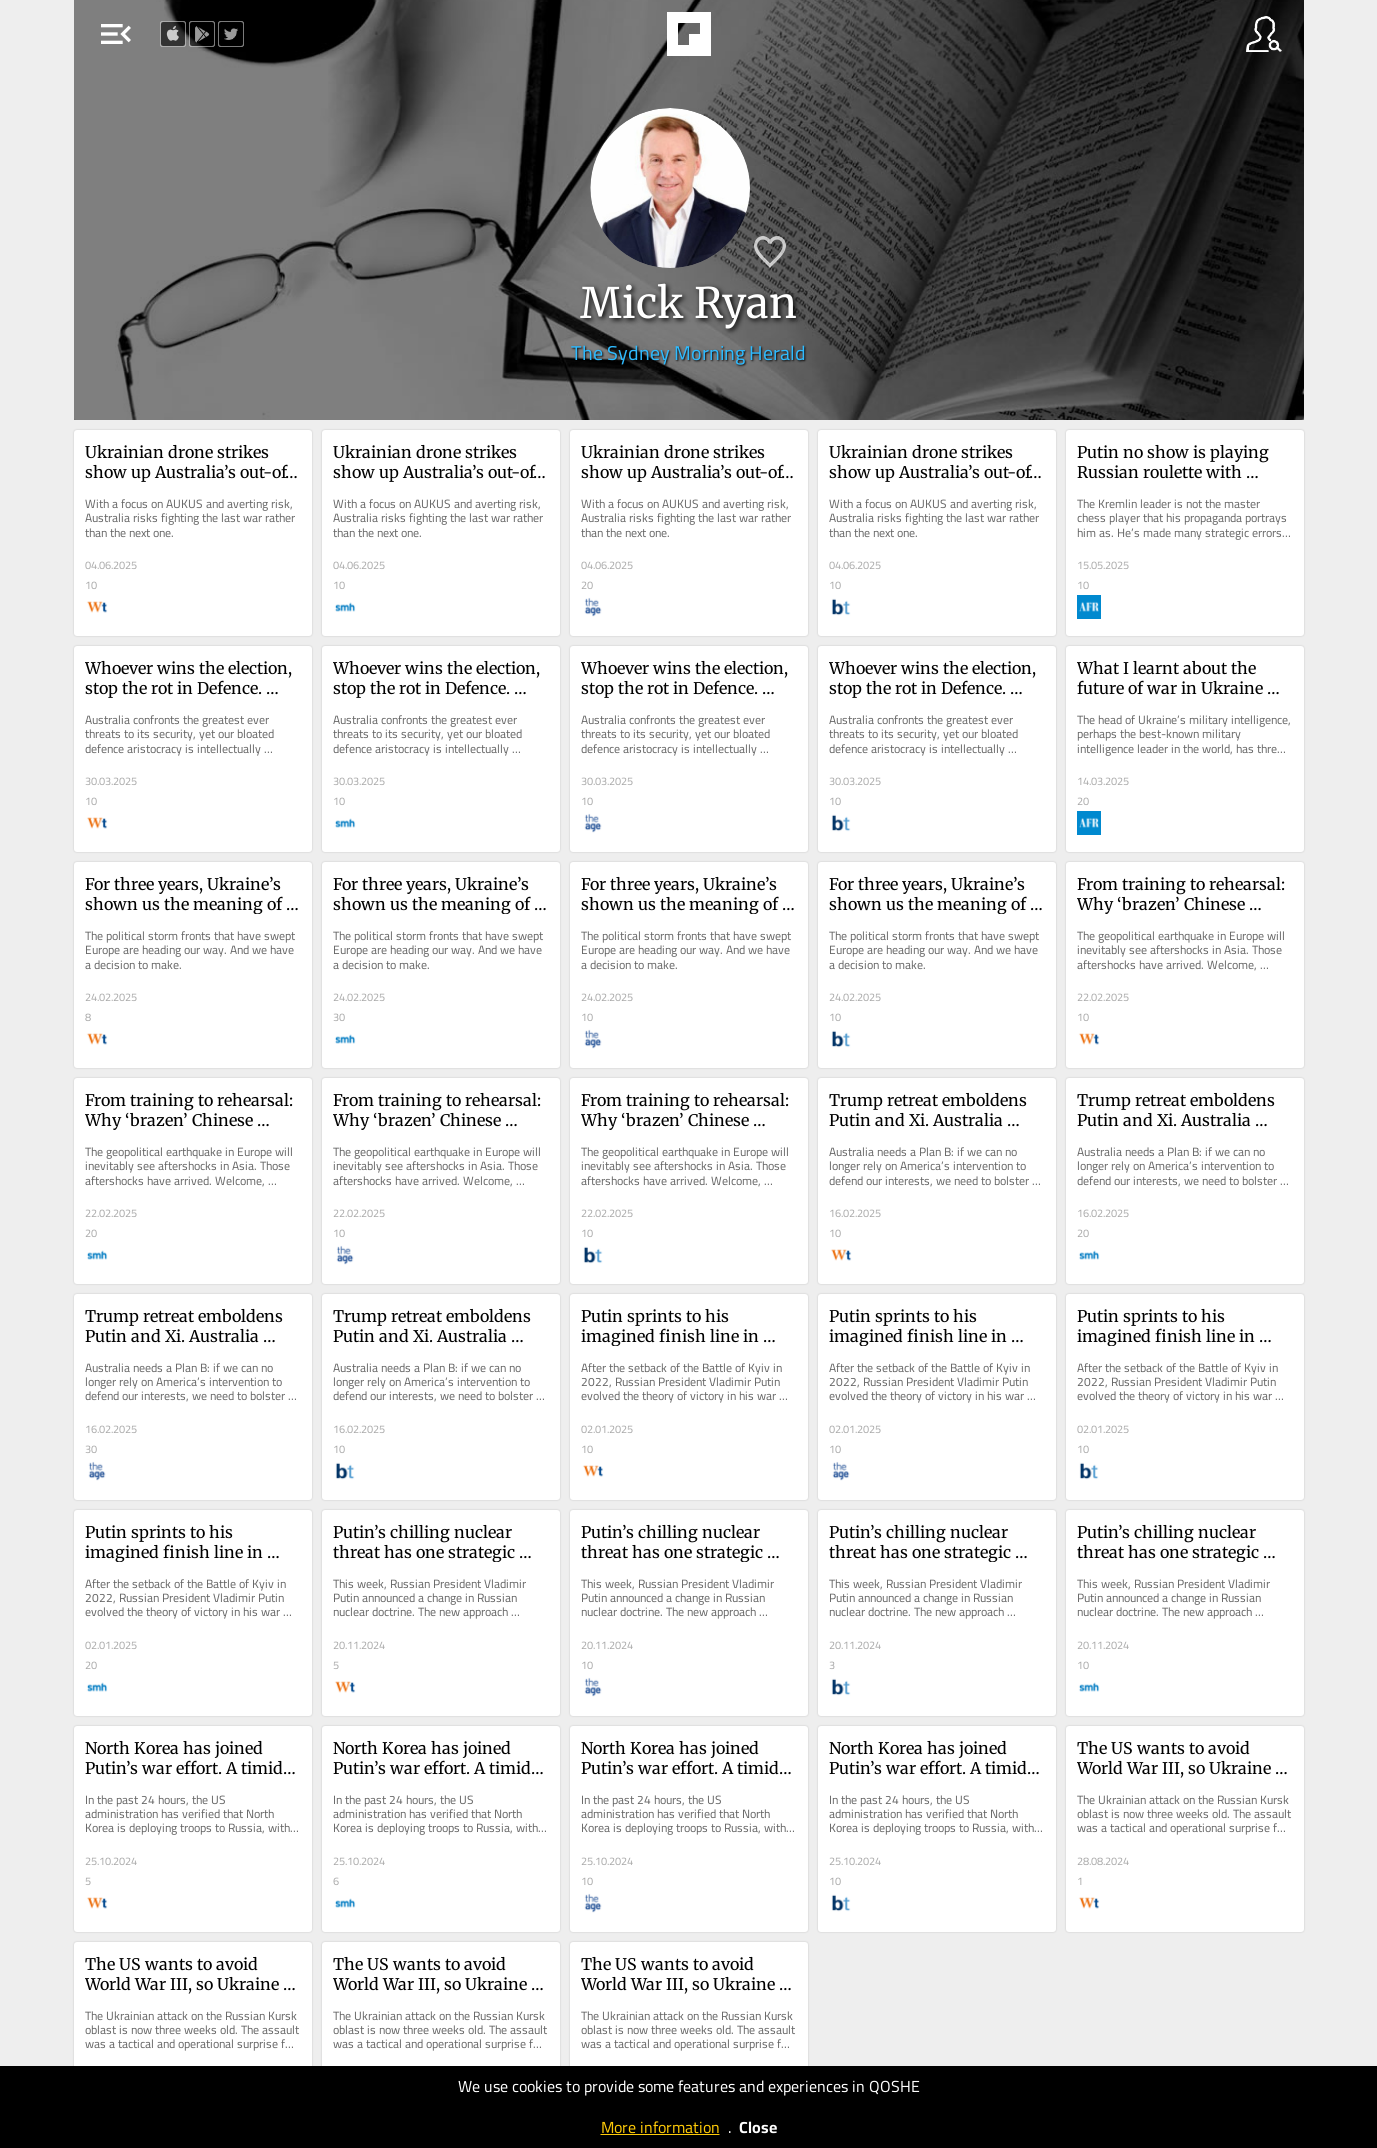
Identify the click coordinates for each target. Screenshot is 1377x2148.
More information (660, 2127)
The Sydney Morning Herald (688, 352)
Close (758, 2127)
